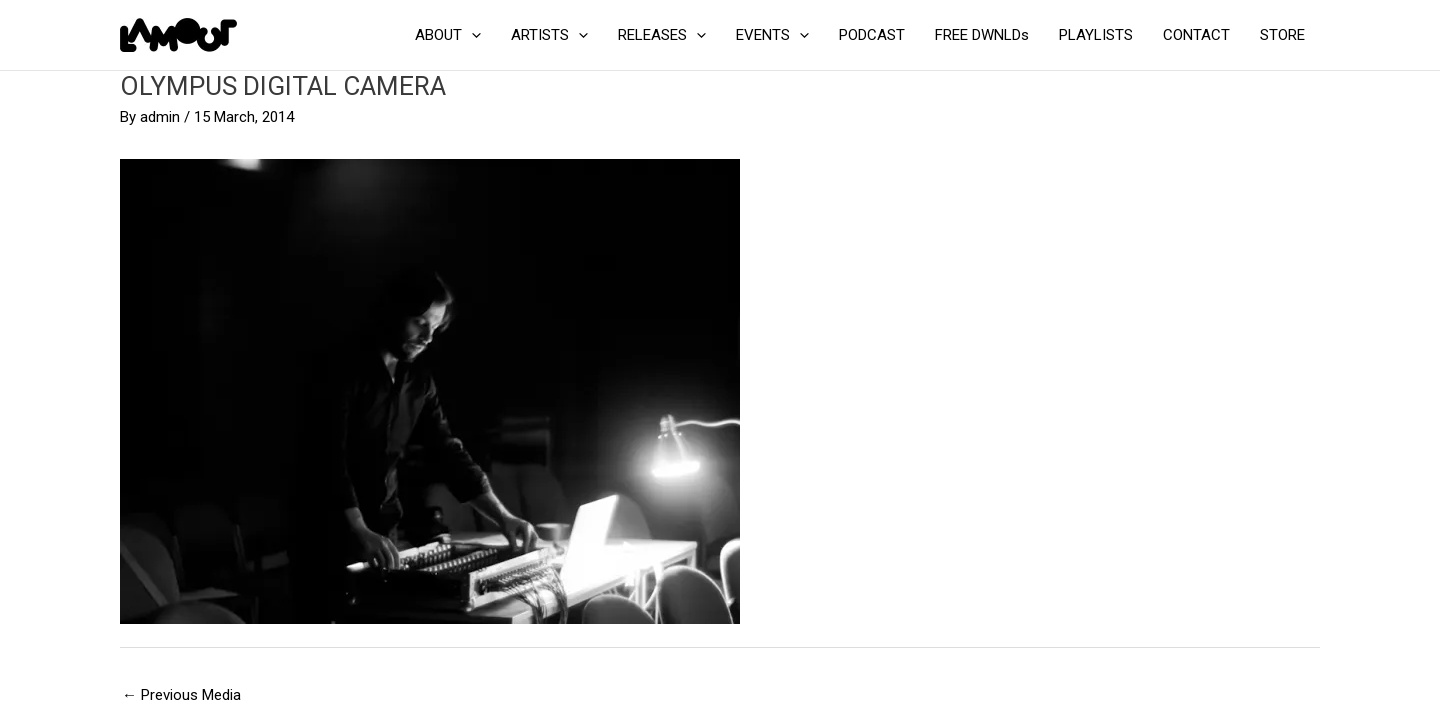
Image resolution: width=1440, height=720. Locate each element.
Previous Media (181, 695)
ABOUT (448, 35)
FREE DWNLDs (982, 35)
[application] (471, 35)
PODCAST (872, 35)
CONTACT (1196, 35)
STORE (1282, 35)
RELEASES (662, 35)
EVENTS (772, 35)
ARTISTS (549, 35)
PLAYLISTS (1096, 35)
